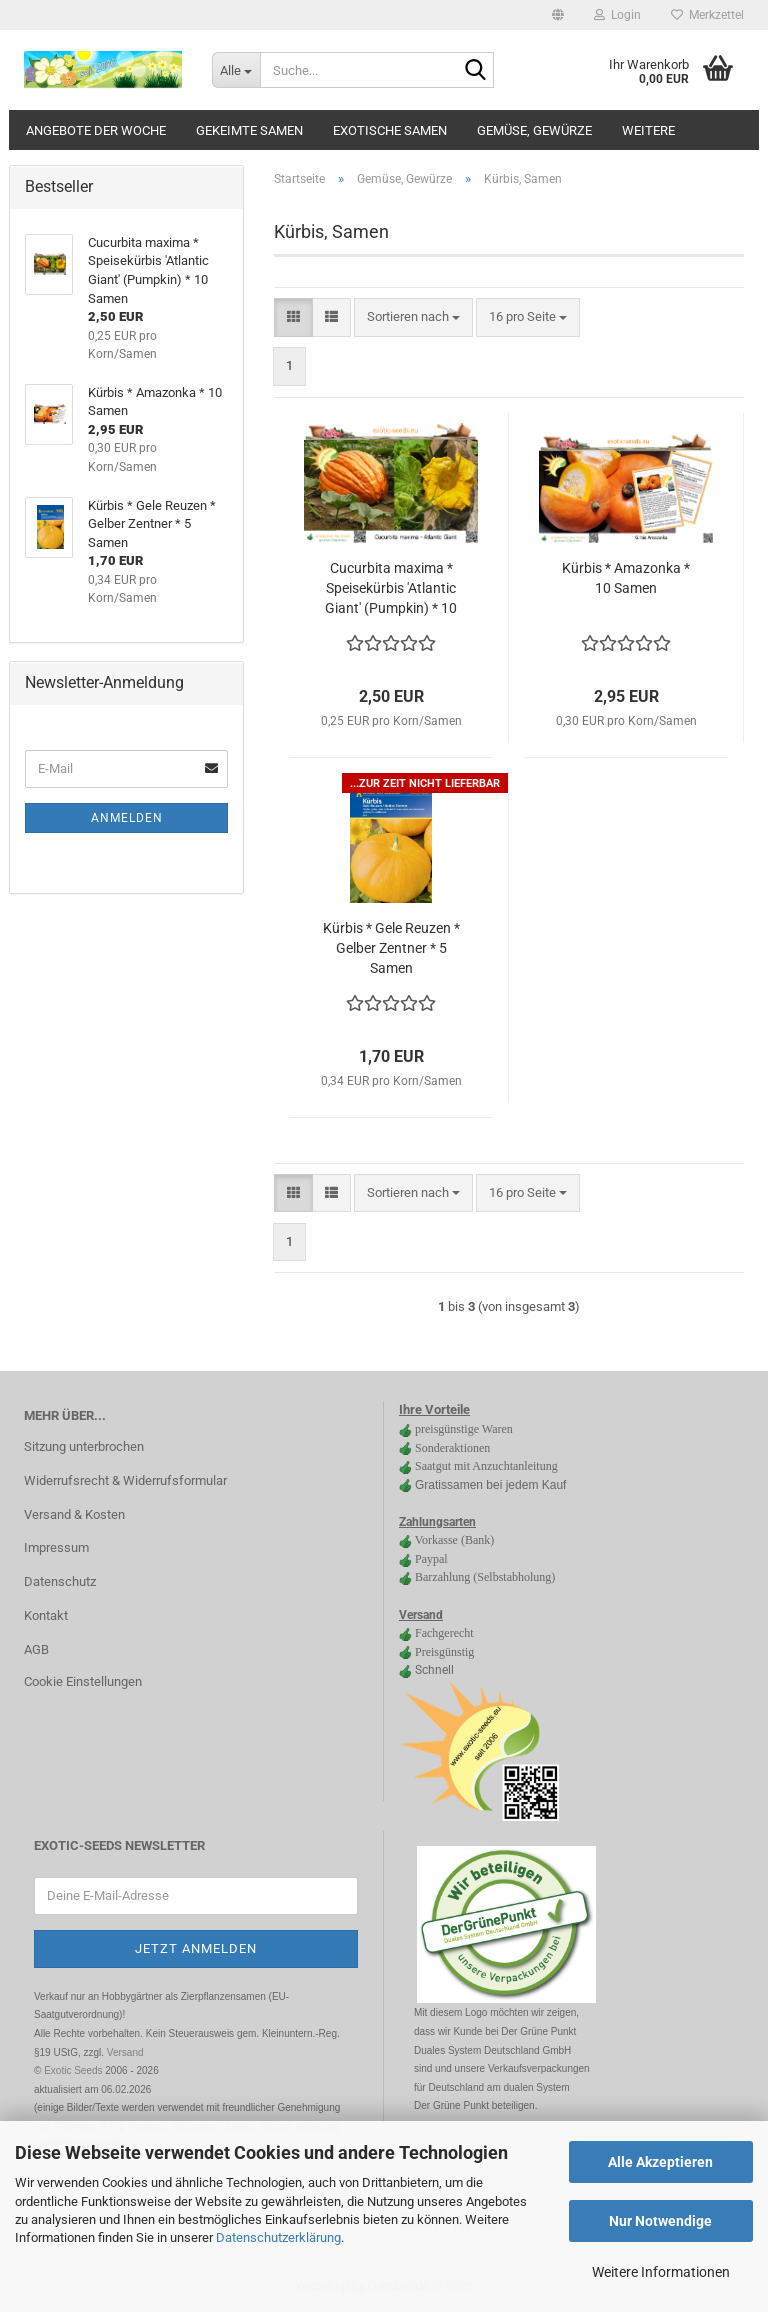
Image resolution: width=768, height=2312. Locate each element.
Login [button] (617, 15)
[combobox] (413, 317)
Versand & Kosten (74, 1514)
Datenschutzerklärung (278, 2237)
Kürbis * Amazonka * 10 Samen (626, 578)
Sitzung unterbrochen (84, 1446)
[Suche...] (236, 70)
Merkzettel (707, 15)
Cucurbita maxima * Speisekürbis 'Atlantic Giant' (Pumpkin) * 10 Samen (391, 589)
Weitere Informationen (661, 2272)
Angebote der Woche (96, 130)
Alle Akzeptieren (660, 2162)
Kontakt (46, 1615)
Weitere (648, 130)
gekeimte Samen (249, 130)
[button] (558, 15)
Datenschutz (60, 1581)
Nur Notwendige (660, 2221)
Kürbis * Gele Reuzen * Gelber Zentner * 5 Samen (391, 948)
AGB (36, 1649)
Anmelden (127, 818)
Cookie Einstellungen (83, 1681)
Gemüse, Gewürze (534, 130)
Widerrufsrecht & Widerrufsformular (125, 1480)
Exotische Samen (390, 130)
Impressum (56, 1547)
